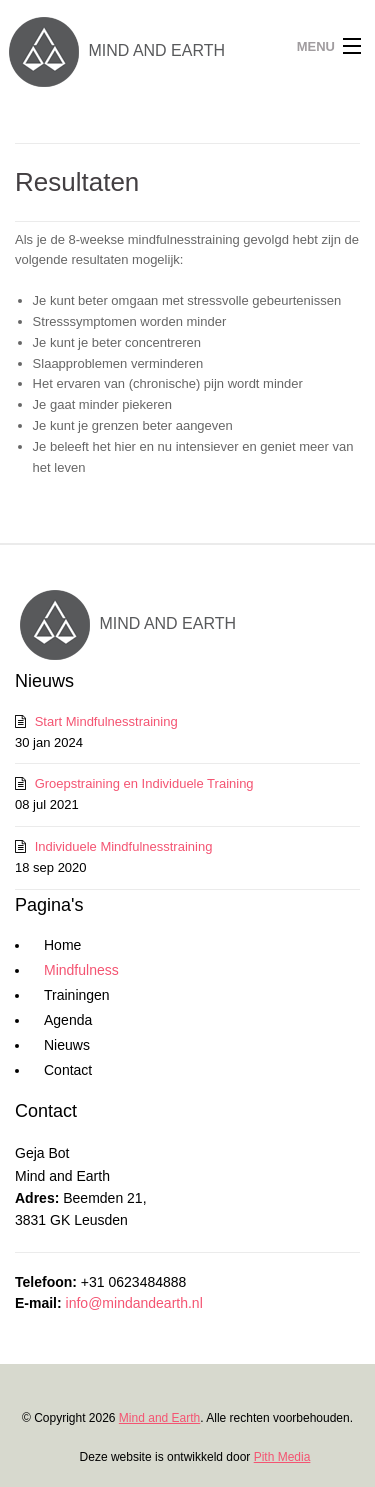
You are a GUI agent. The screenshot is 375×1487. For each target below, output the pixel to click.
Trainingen (77, 995)
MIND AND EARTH (112, 50)
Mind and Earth (159, 1418)
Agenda (68, 1020)
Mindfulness (81, 970)
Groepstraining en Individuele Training (144, 783)
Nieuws (67, 1045)
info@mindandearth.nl (134, 1303)
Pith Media (282, 1457)
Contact (68, 1070)
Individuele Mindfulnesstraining (124, 846)
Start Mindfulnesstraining (106, 721)
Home (62, 945)
